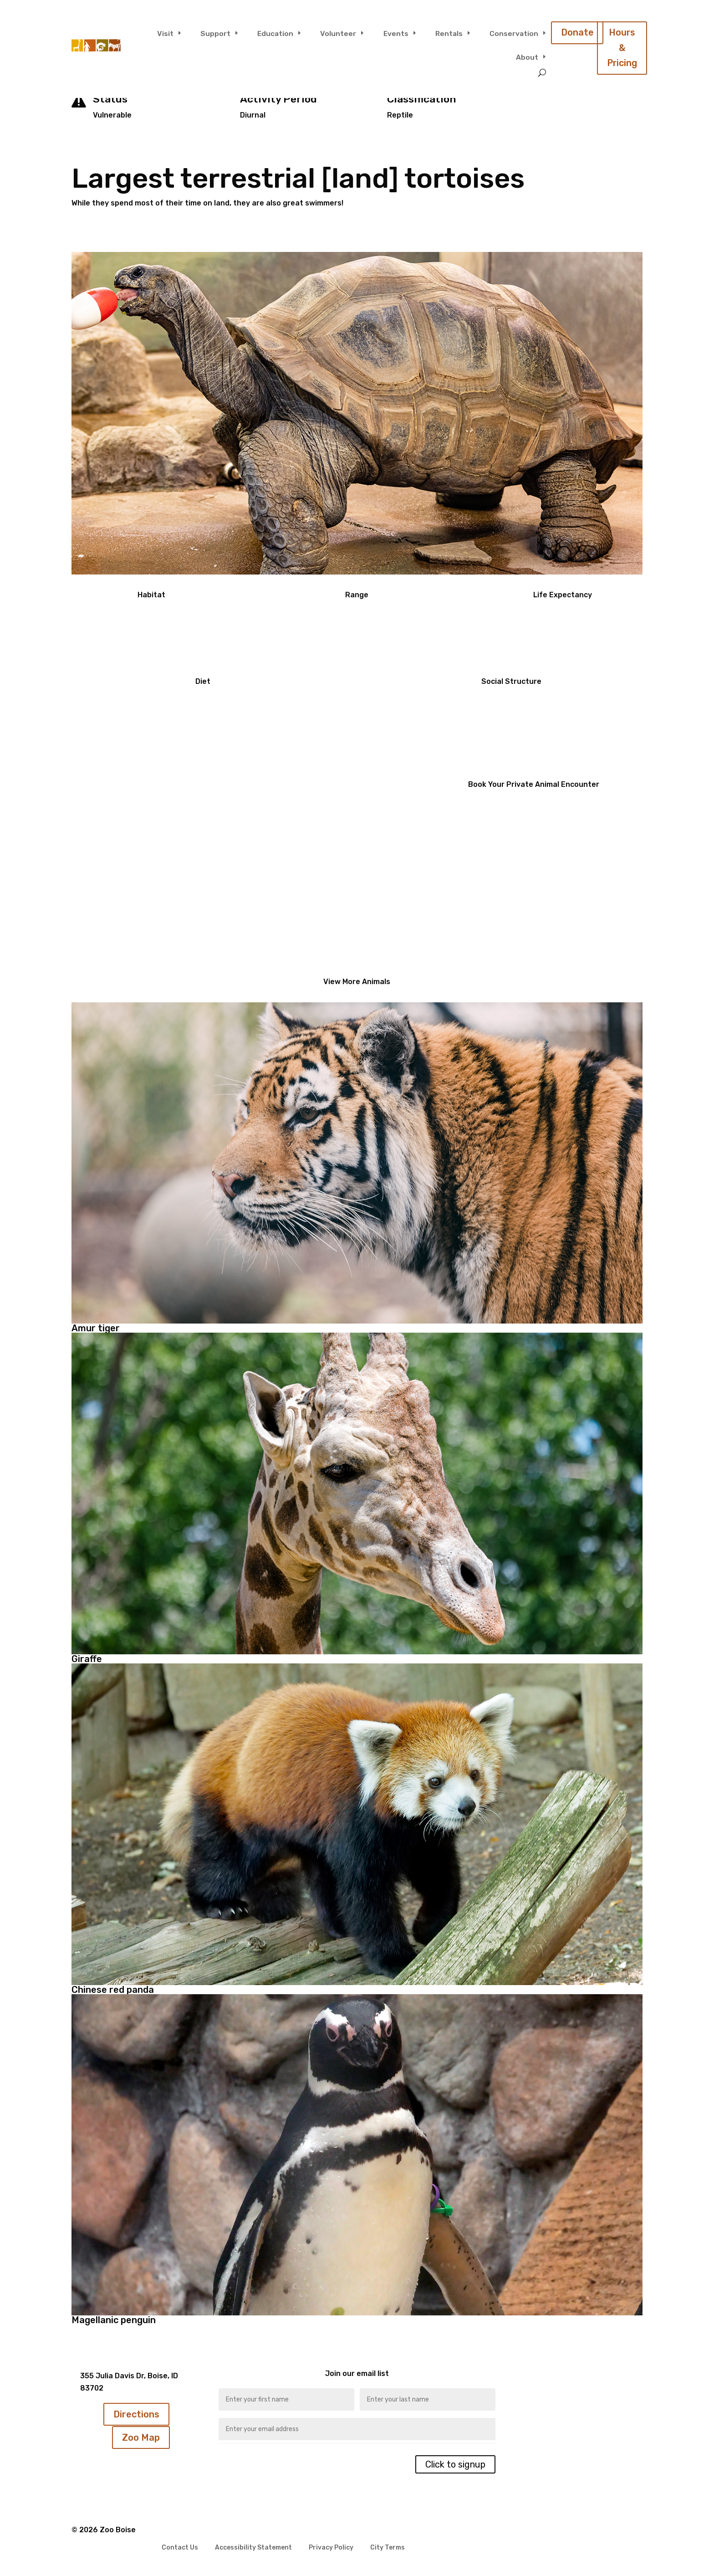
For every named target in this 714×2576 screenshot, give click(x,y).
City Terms (387, 2548)
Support (215, 33)
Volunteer (338, 33)
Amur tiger (95, 1328)
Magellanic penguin (113, 2319)
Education (275, 33)
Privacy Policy (331, 2548)
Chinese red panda (112, 1989)
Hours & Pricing (622, 48)
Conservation (514, 33)
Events (395, 33)
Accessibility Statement (253, 2548)
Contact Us (180, 2548)
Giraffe (86, 1658)
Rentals (449, 33)
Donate (577, 32)
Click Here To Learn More (164, 903)
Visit (165, 33)
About (527, 57)
